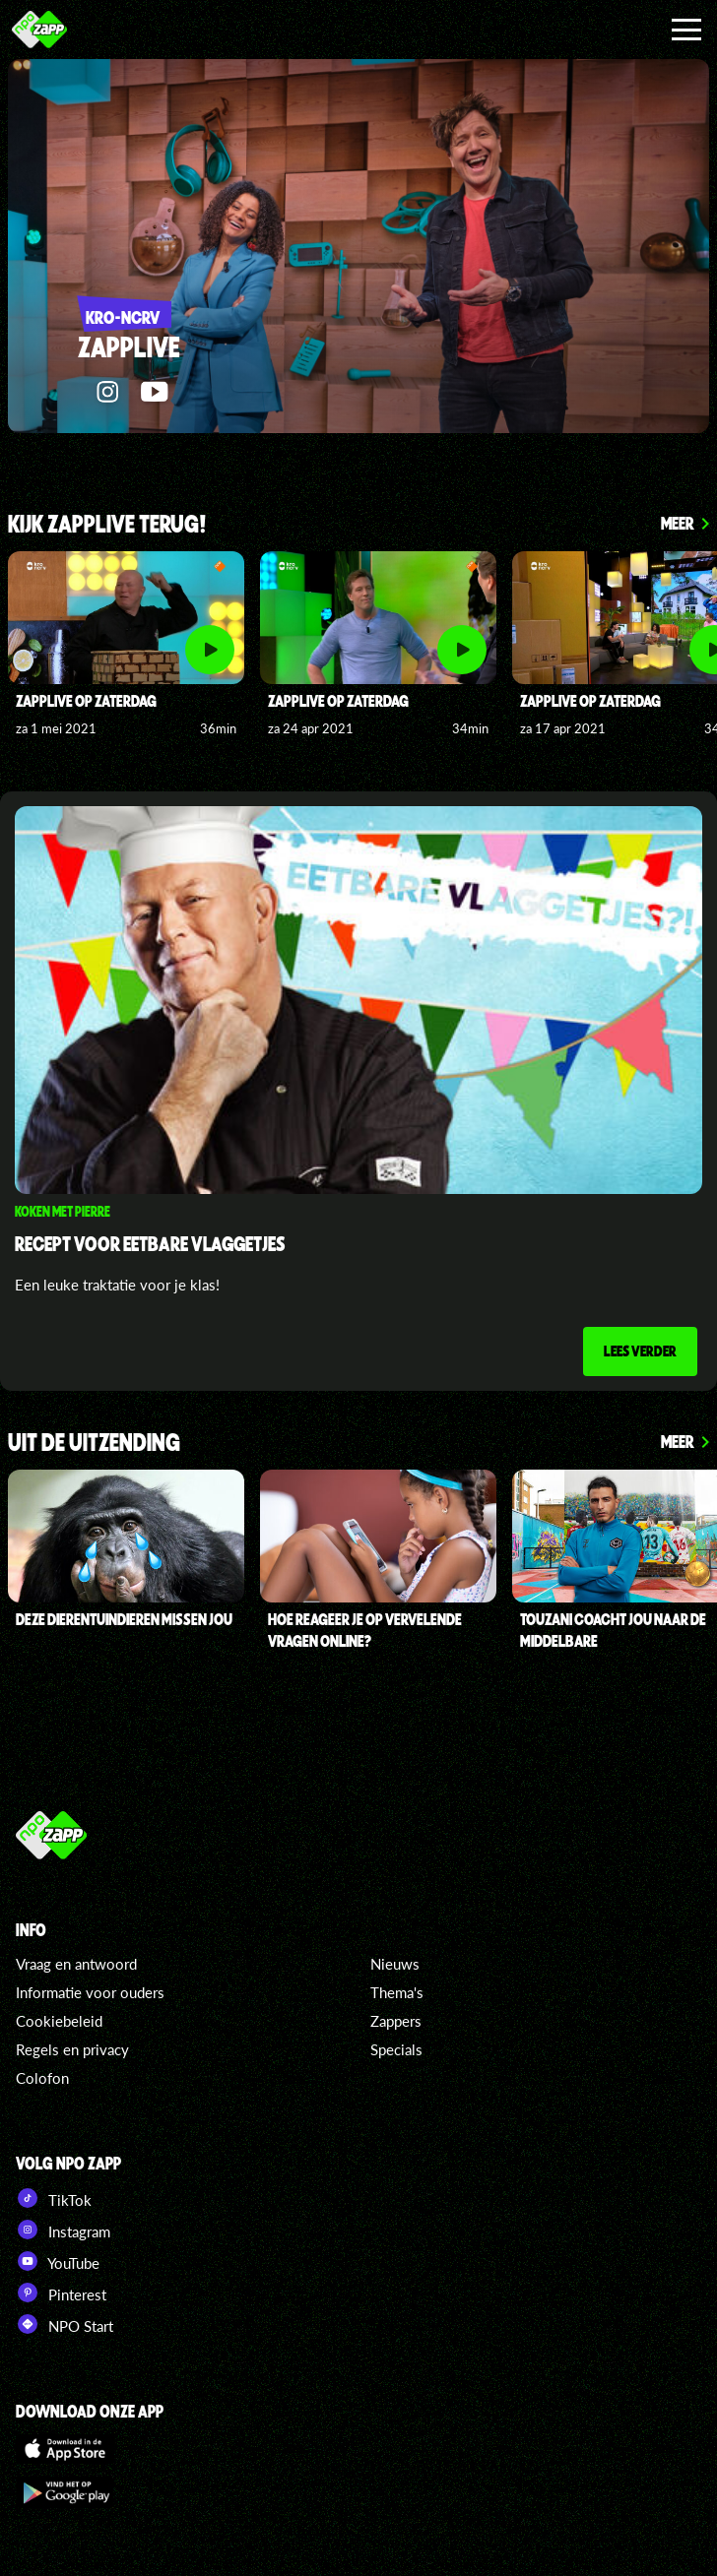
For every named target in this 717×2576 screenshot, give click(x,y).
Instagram (63, 2230)
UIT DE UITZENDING (94, 1444)
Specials (396, 2050)
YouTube (57, 2262)
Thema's (397, 1993)
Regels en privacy (72, 2050)
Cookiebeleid (59, 2022)
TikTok (54, 2199)
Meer (677, 523)
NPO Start (64, 2325)
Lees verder (639, 1350)
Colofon (42, 2079)
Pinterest (61, 2293)
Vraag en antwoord (76, 1965)
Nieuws (395, 1965)
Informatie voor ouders (90, 1993)
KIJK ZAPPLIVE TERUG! (107, 525)
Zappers (396, 2022)
